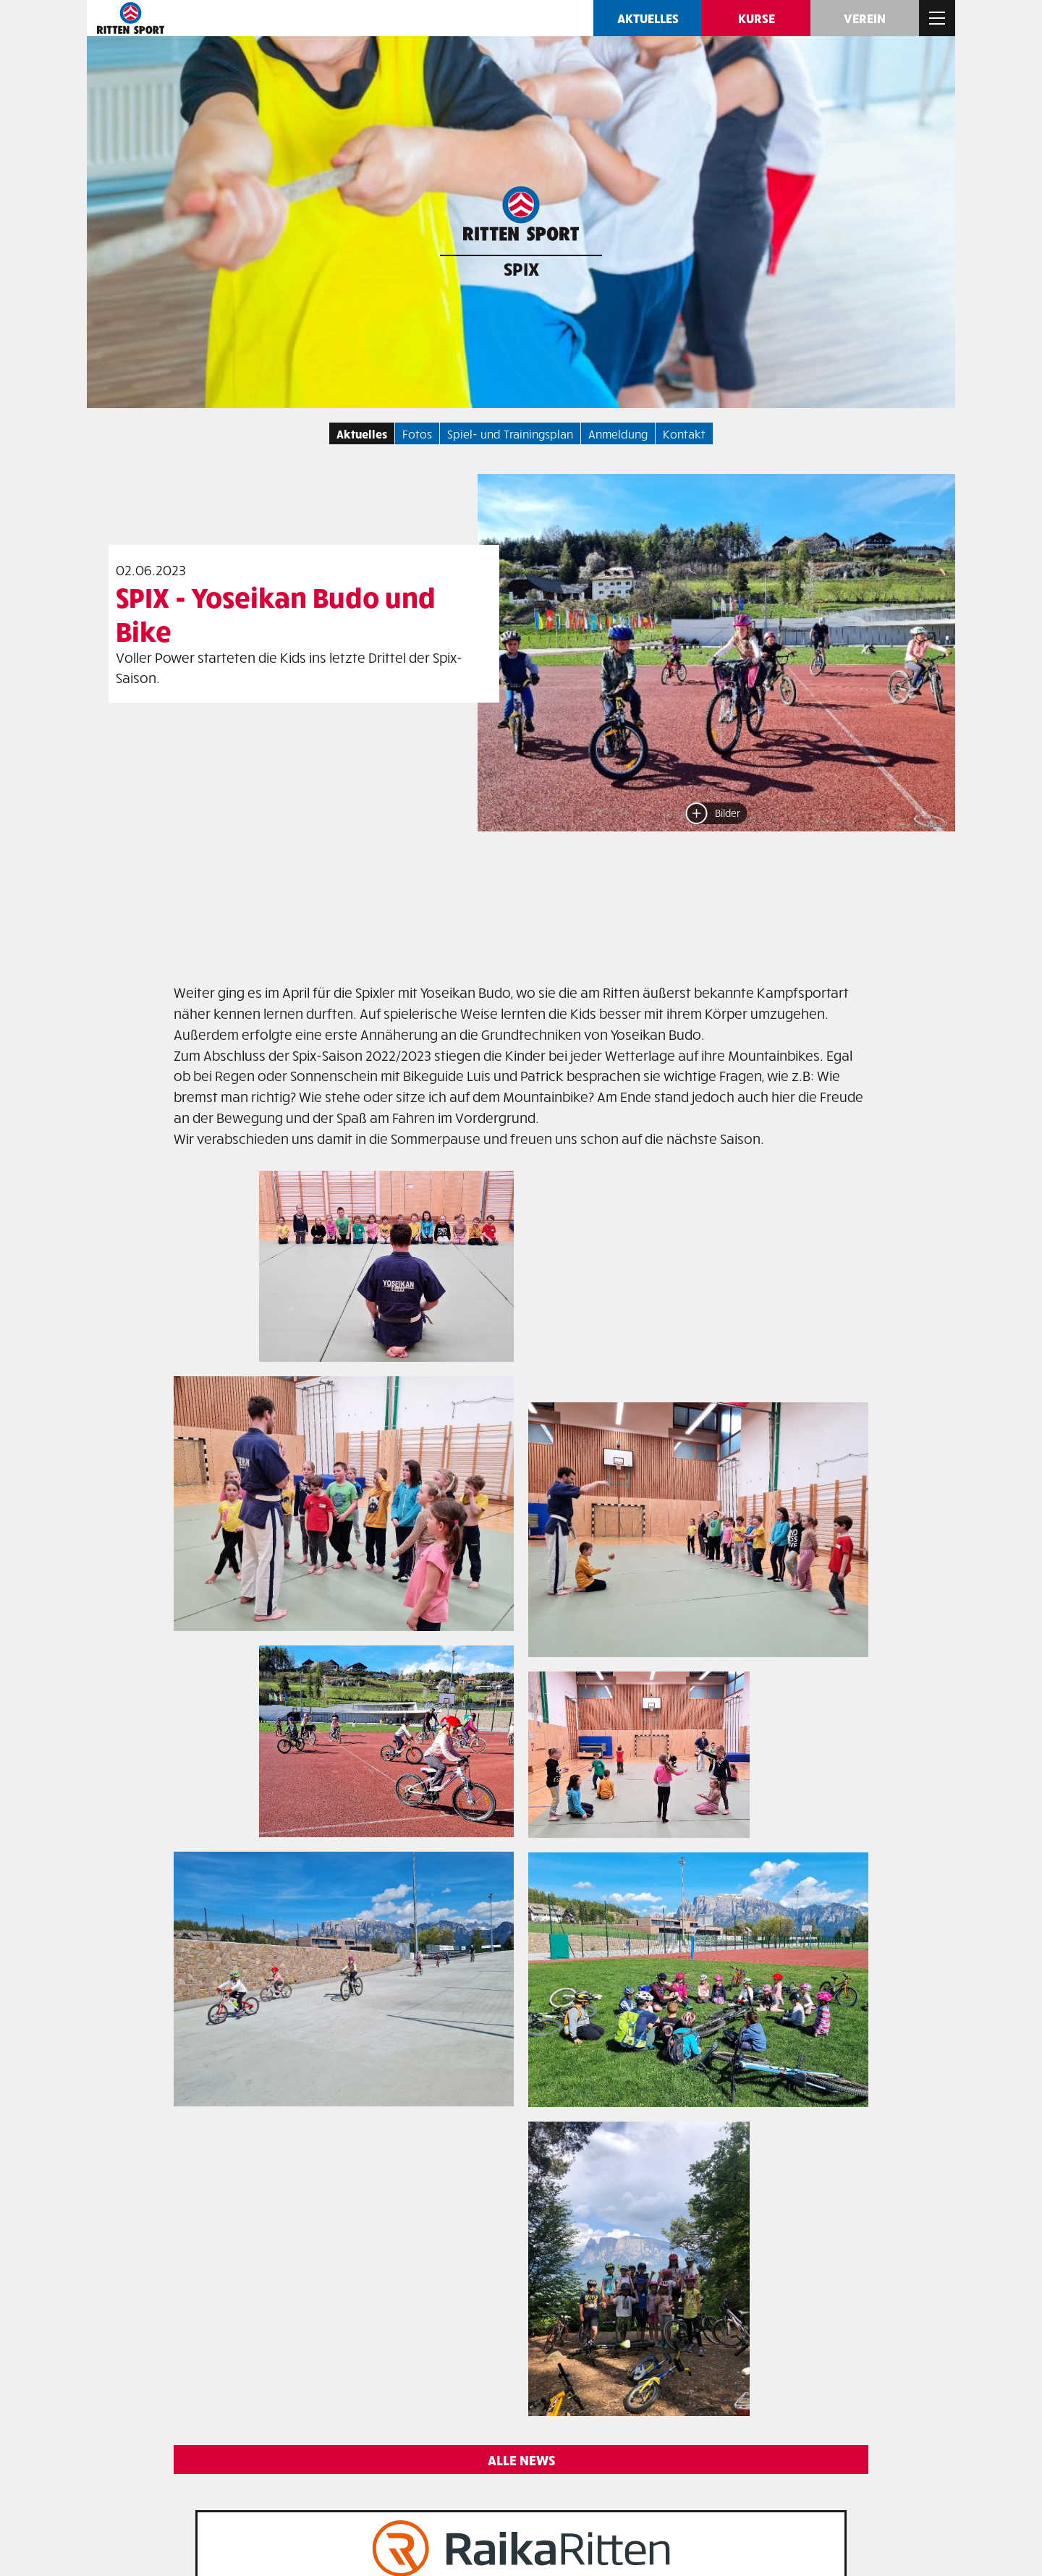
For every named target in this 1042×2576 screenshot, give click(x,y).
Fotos (417, 433)
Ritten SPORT (130, 18)
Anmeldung (618, 433)
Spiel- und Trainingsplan (510, 433)
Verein (865, 17)
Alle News (521, 2459)
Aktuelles (648, 17)
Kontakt (684, 433)
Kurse (756, 17)
